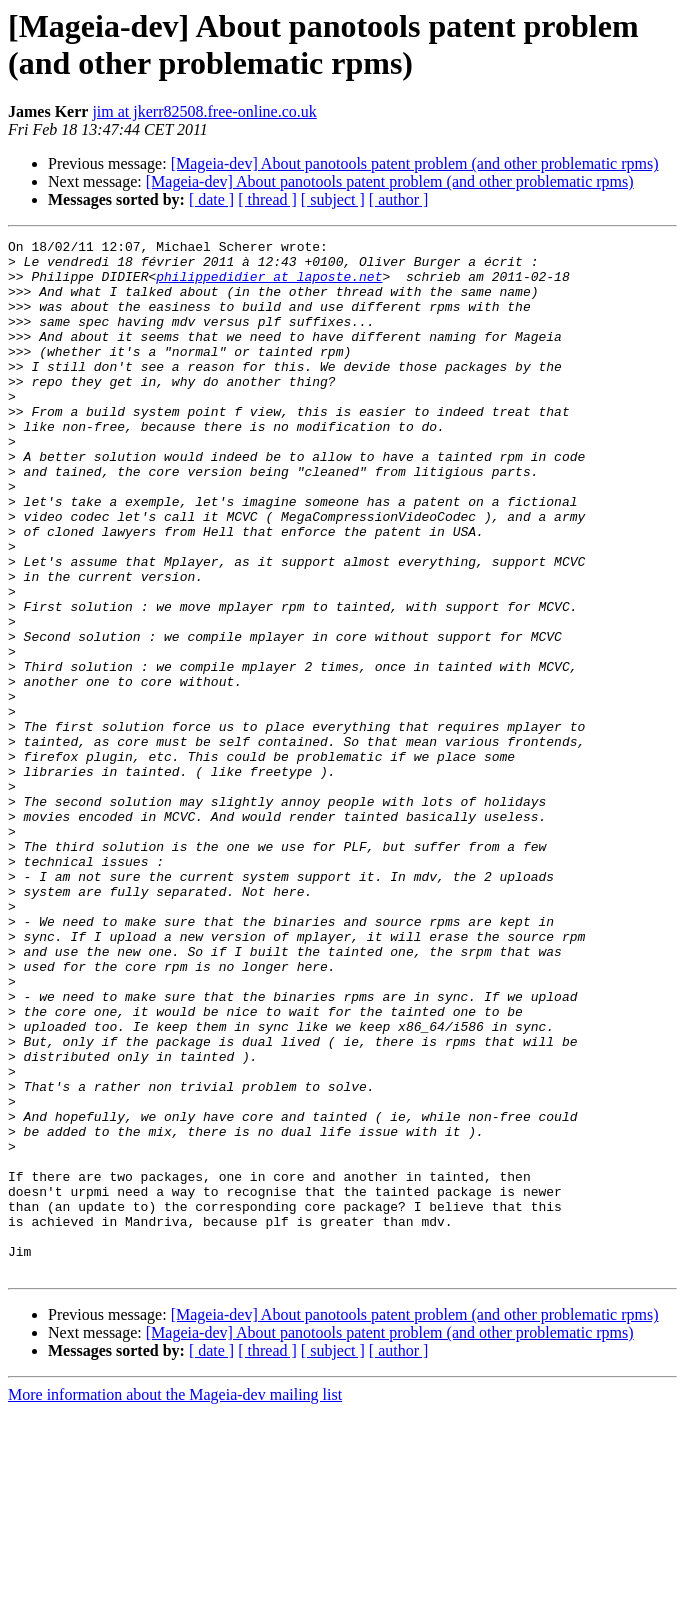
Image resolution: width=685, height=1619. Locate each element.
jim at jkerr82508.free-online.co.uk (204, 111)
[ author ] (399, 199)
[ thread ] (267, 199)
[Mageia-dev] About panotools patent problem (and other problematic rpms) (415, 163)
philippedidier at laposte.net (269, 285)
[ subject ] (333, 199)
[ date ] (211, 199)
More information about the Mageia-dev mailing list (175, 1601)
